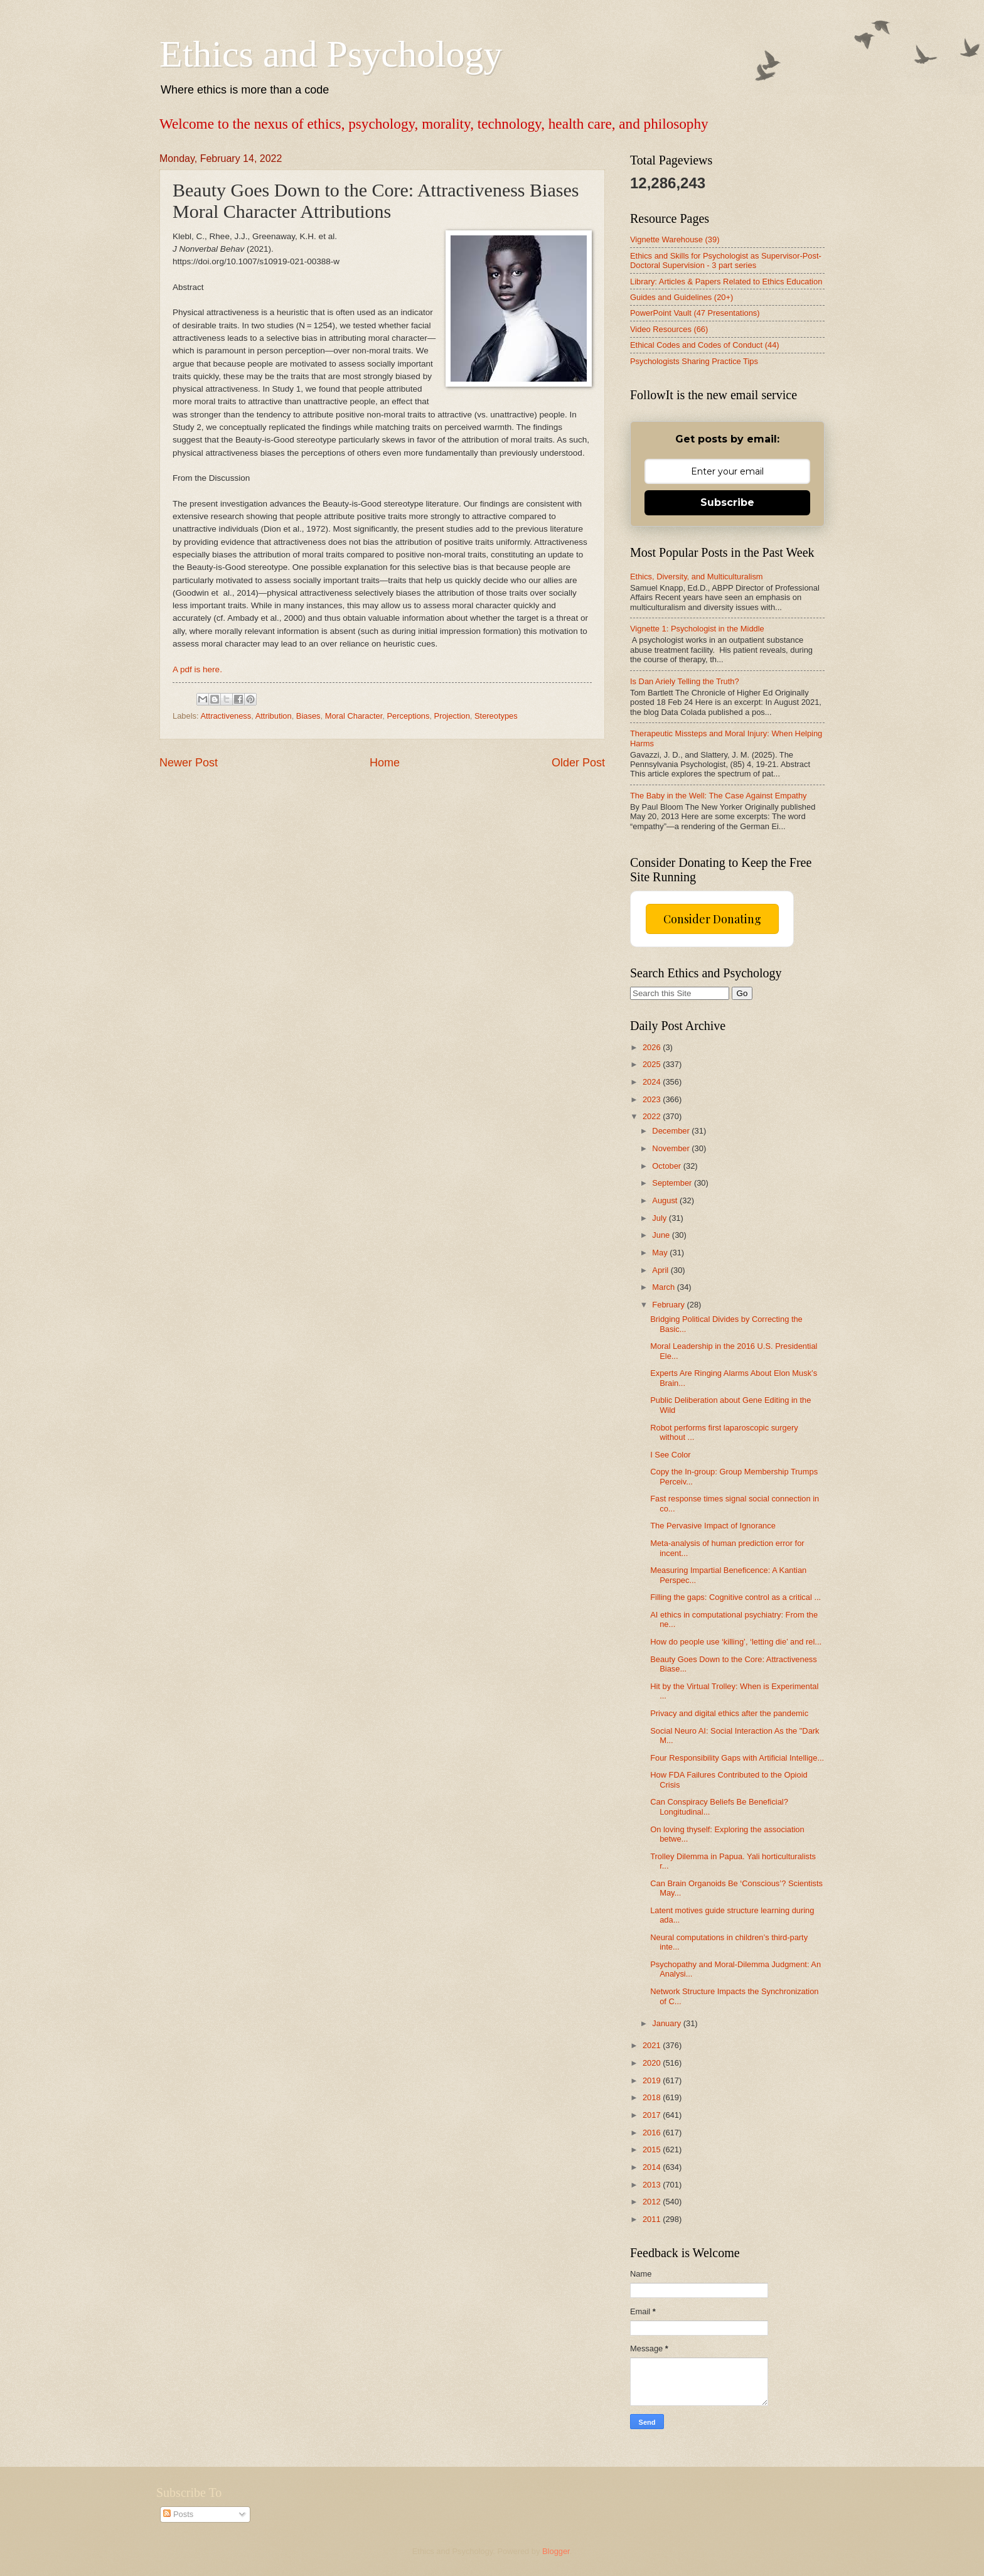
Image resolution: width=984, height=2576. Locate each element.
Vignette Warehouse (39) (674, 239)
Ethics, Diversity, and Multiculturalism (696, 576)
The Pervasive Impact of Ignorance (713, 1525)
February (669, 1304)
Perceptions (408, 716)
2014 (653, 2167)
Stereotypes (496, 716)
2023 (653, 1099)
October (667, 1166)
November (672, 1148)
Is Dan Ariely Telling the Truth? (684, 681)
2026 (653, 1047)
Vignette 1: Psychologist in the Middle (697, 628)
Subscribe (727, 502)
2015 (653, 2149)
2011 (653, 2219)
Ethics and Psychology (331, 54)
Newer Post (188, 762)
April (661, 1270)
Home (385, 762)
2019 (653, 2080)
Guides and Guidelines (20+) (681, 297)
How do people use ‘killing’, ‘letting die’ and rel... (735, 1641)
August (666, 1200)
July (660, 1218)
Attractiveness (225, 716)
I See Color (670, 1454)
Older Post (578, 762)
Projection (452, 716)
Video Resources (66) (669, 329)
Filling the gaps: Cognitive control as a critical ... (735, 1597)
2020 (653, 2063)
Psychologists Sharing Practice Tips (694, 361)
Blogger (556, 2551)
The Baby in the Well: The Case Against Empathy (718, 795)
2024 (653, 1082)
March (664, 1287)
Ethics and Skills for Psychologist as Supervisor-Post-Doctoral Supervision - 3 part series (725, 260)
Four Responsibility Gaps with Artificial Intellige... (737, 1758)
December (672, 1130)
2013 (653, 2184)
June (662, 1235)
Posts (178, 2514)
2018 (653, 2097)
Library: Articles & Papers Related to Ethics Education (726, 281)
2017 (653, 2115)
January (667, 2023)
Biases (308, 716)
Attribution (273, 716)
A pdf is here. (197, 669)
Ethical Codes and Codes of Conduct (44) (704, 345)
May (661, 1252)
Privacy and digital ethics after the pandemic (729, 1713)
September (673, 1183)
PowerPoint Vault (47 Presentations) (695, 313)
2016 (653, 2132)
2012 (653, 2201)
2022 (653, 1116)
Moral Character (354, 716)
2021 (653, 2045)
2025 (653, 1064)
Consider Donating (712, 918)
